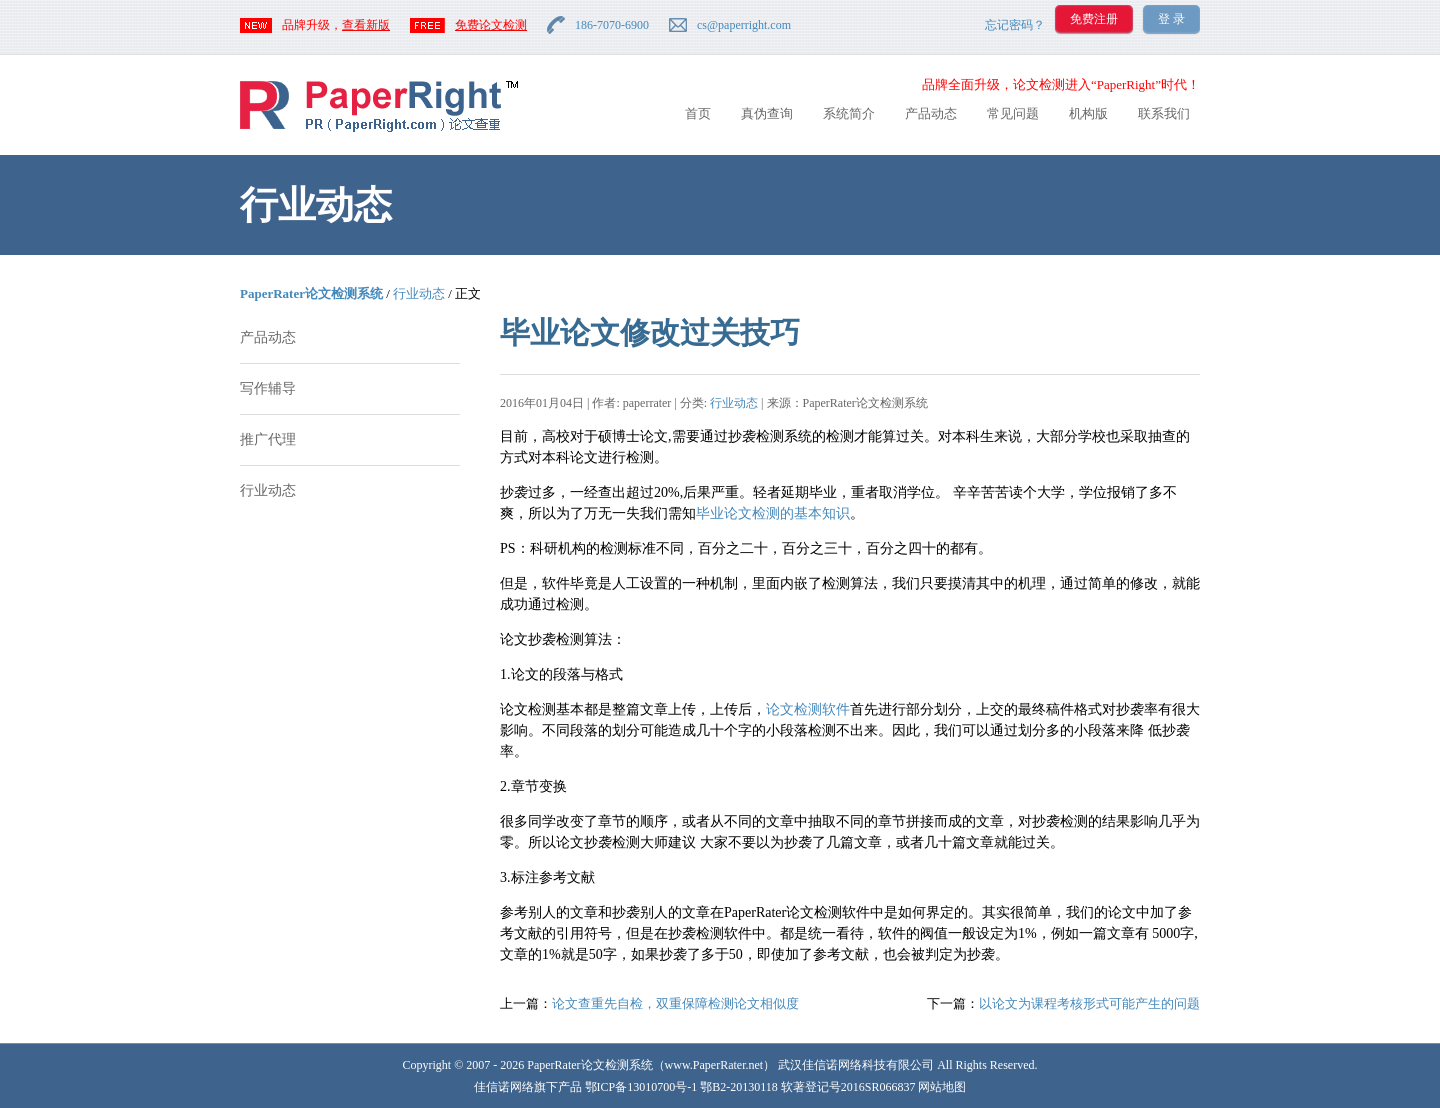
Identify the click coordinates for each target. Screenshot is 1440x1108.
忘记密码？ (1015, 25)
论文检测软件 (808, 709)
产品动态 (931, 113)
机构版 (1088, 113)
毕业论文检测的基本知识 (773, 513)
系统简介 (849, 113)
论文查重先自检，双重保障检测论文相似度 (675, 1003)
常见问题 (1013, 113)
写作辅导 (268, 388)
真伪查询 (767, 113)
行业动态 (419, 293)
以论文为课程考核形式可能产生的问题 (1089, 1003)
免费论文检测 (491, 25)
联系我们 (1164, 113)
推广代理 (268, 439)
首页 (698, 113)
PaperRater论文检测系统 (311, 293)
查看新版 (366, 25)
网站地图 (942, 1087)
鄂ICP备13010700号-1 (641, 1087)
